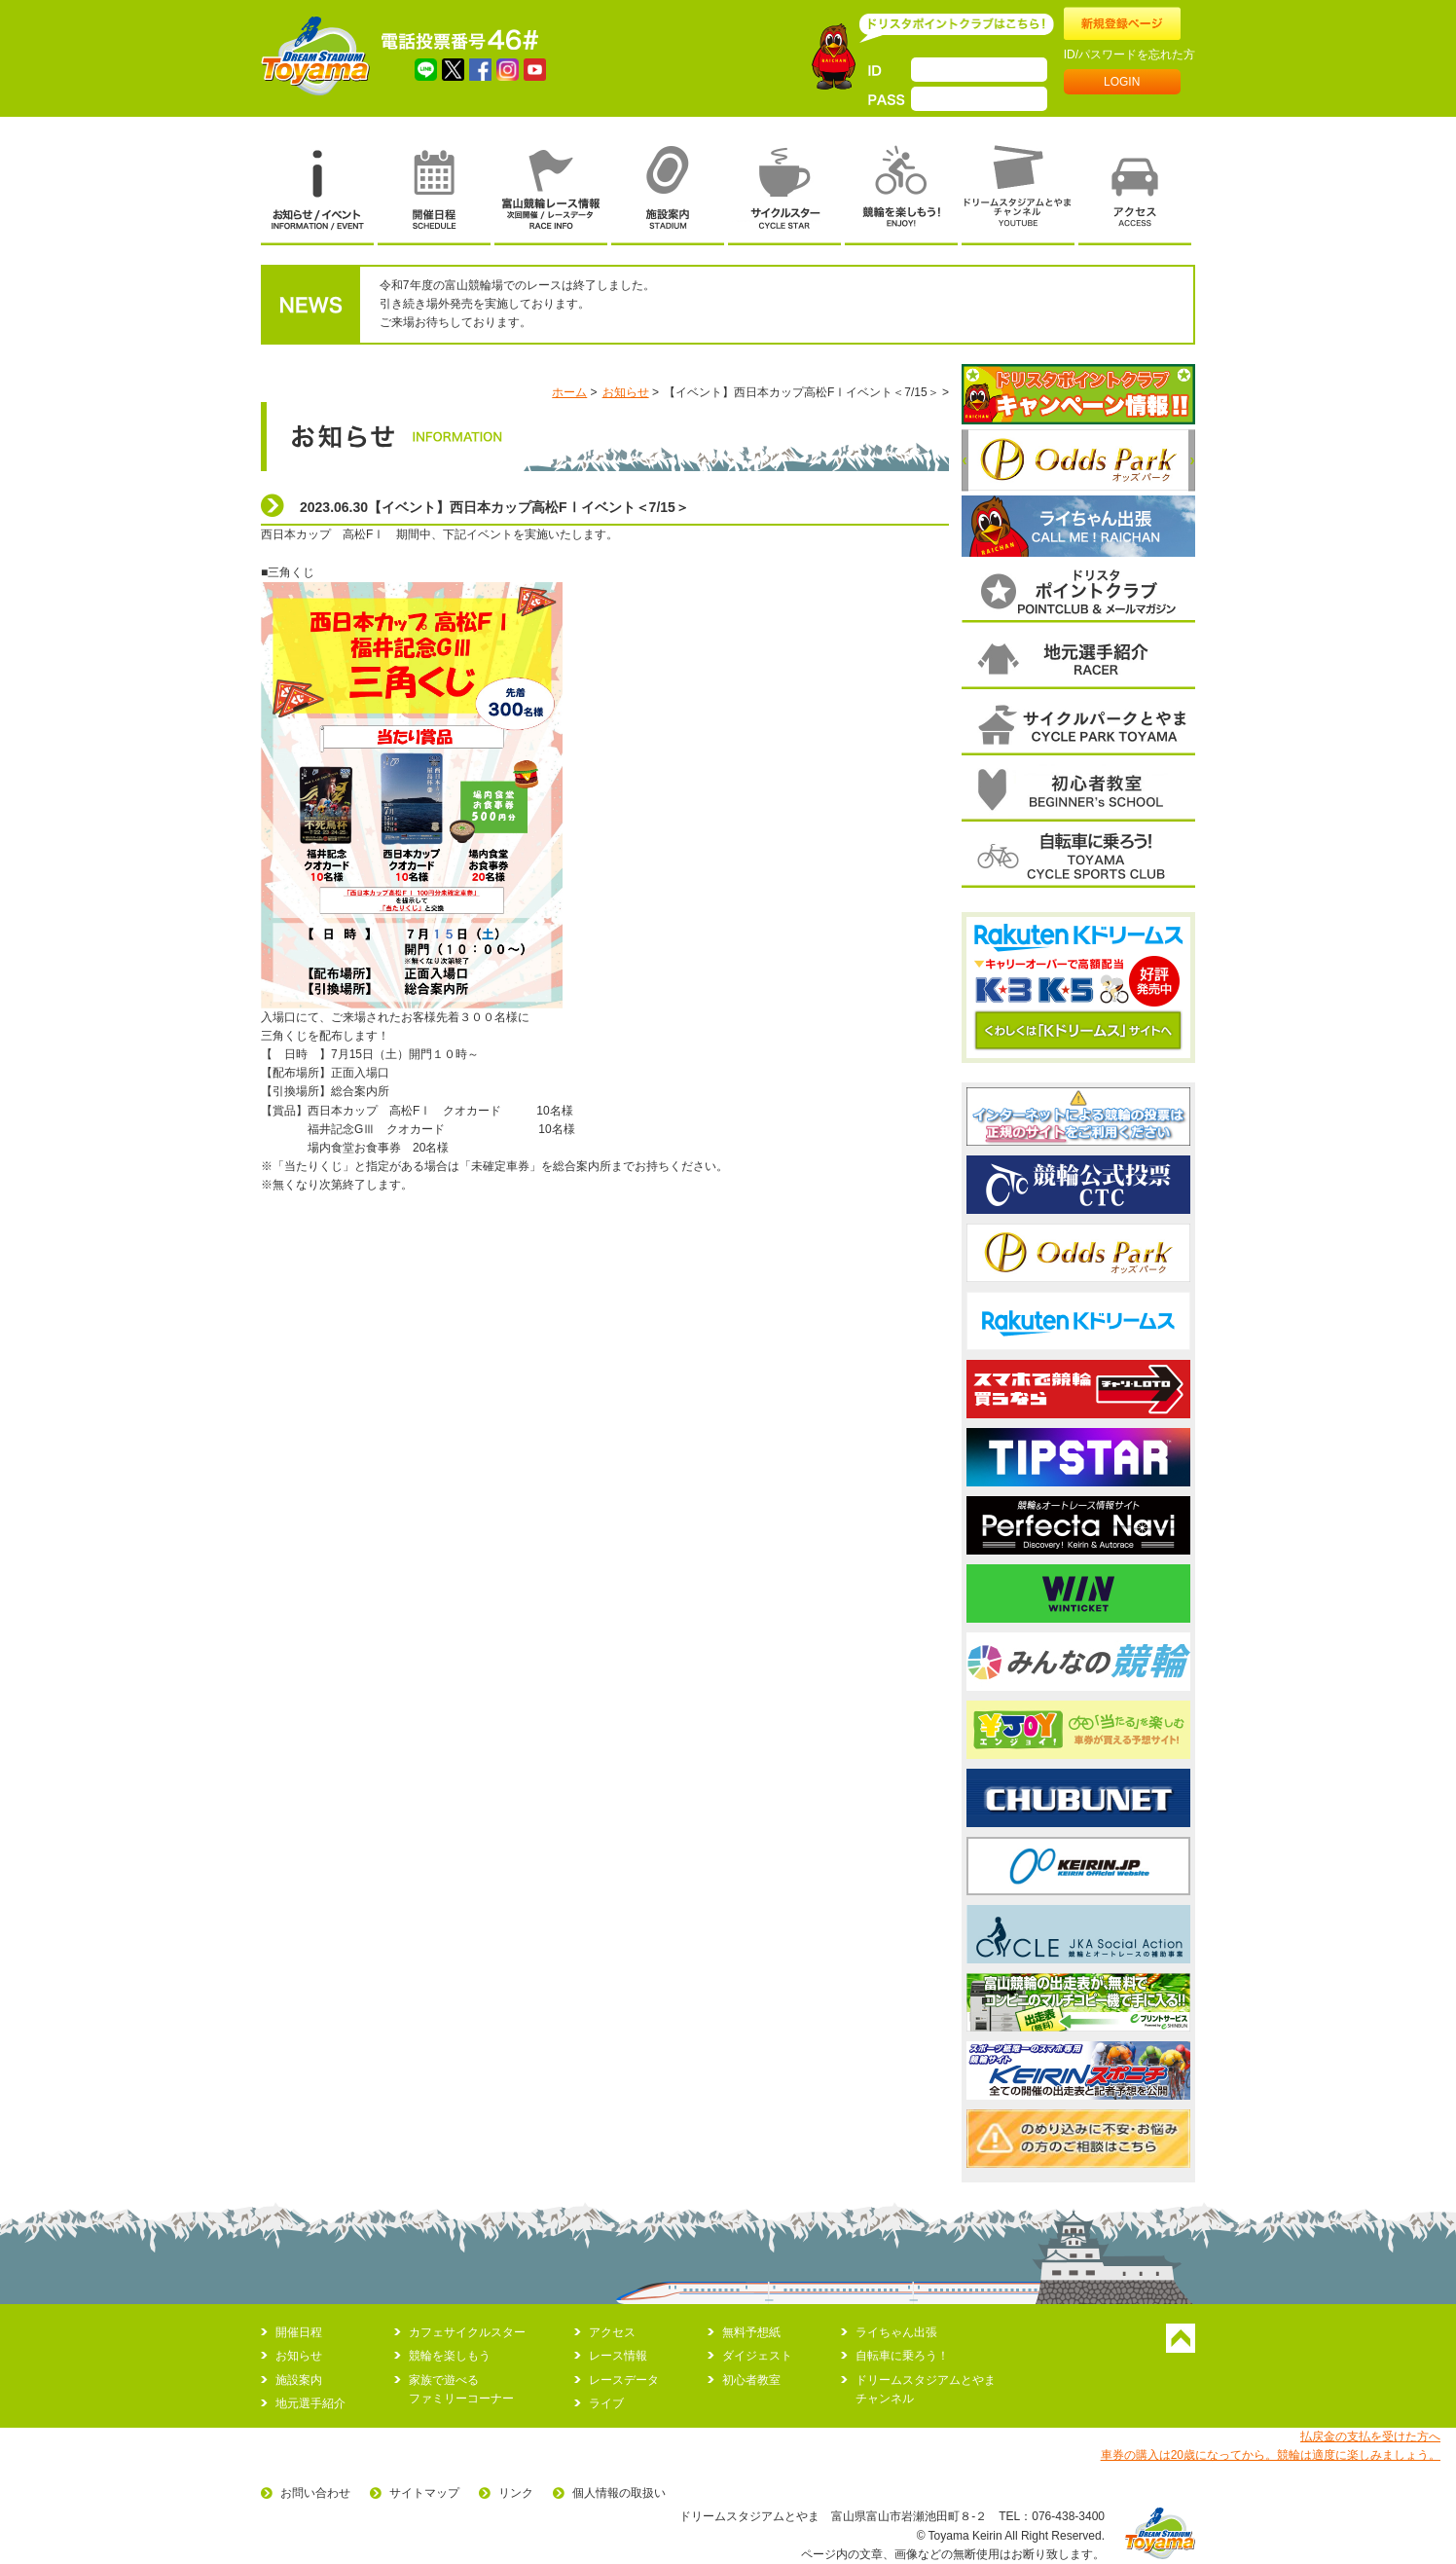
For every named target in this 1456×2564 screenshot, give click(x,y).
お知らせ (625, 392)
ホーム (569, 392)
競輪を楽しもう (450, 2356)
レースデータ (624, 2380)
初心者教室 (751, 2380)
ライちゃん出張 (896, 2332)
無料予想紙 (751, 2332)
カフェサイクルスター (467, 2332)
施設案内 (298, 2380)
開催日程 (298, 2332)
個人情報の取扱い (619, 2493)
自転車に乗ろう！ (902, 2356)
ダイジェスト (757, 2356)
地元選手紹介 (310, 2403)
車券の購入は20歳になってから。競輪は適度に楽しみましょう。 (1270, 2455)
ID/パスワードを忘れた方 (1129, 54)
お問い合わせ (315, 2493)
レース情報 (618, 2356)
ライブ (606, 2403)
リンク (515, 2493)
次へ (1191, 460)
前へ (965, 460)
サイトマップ (424, 2493)
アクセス (612, 2332)
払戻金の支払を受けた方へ (1370, 2436)
